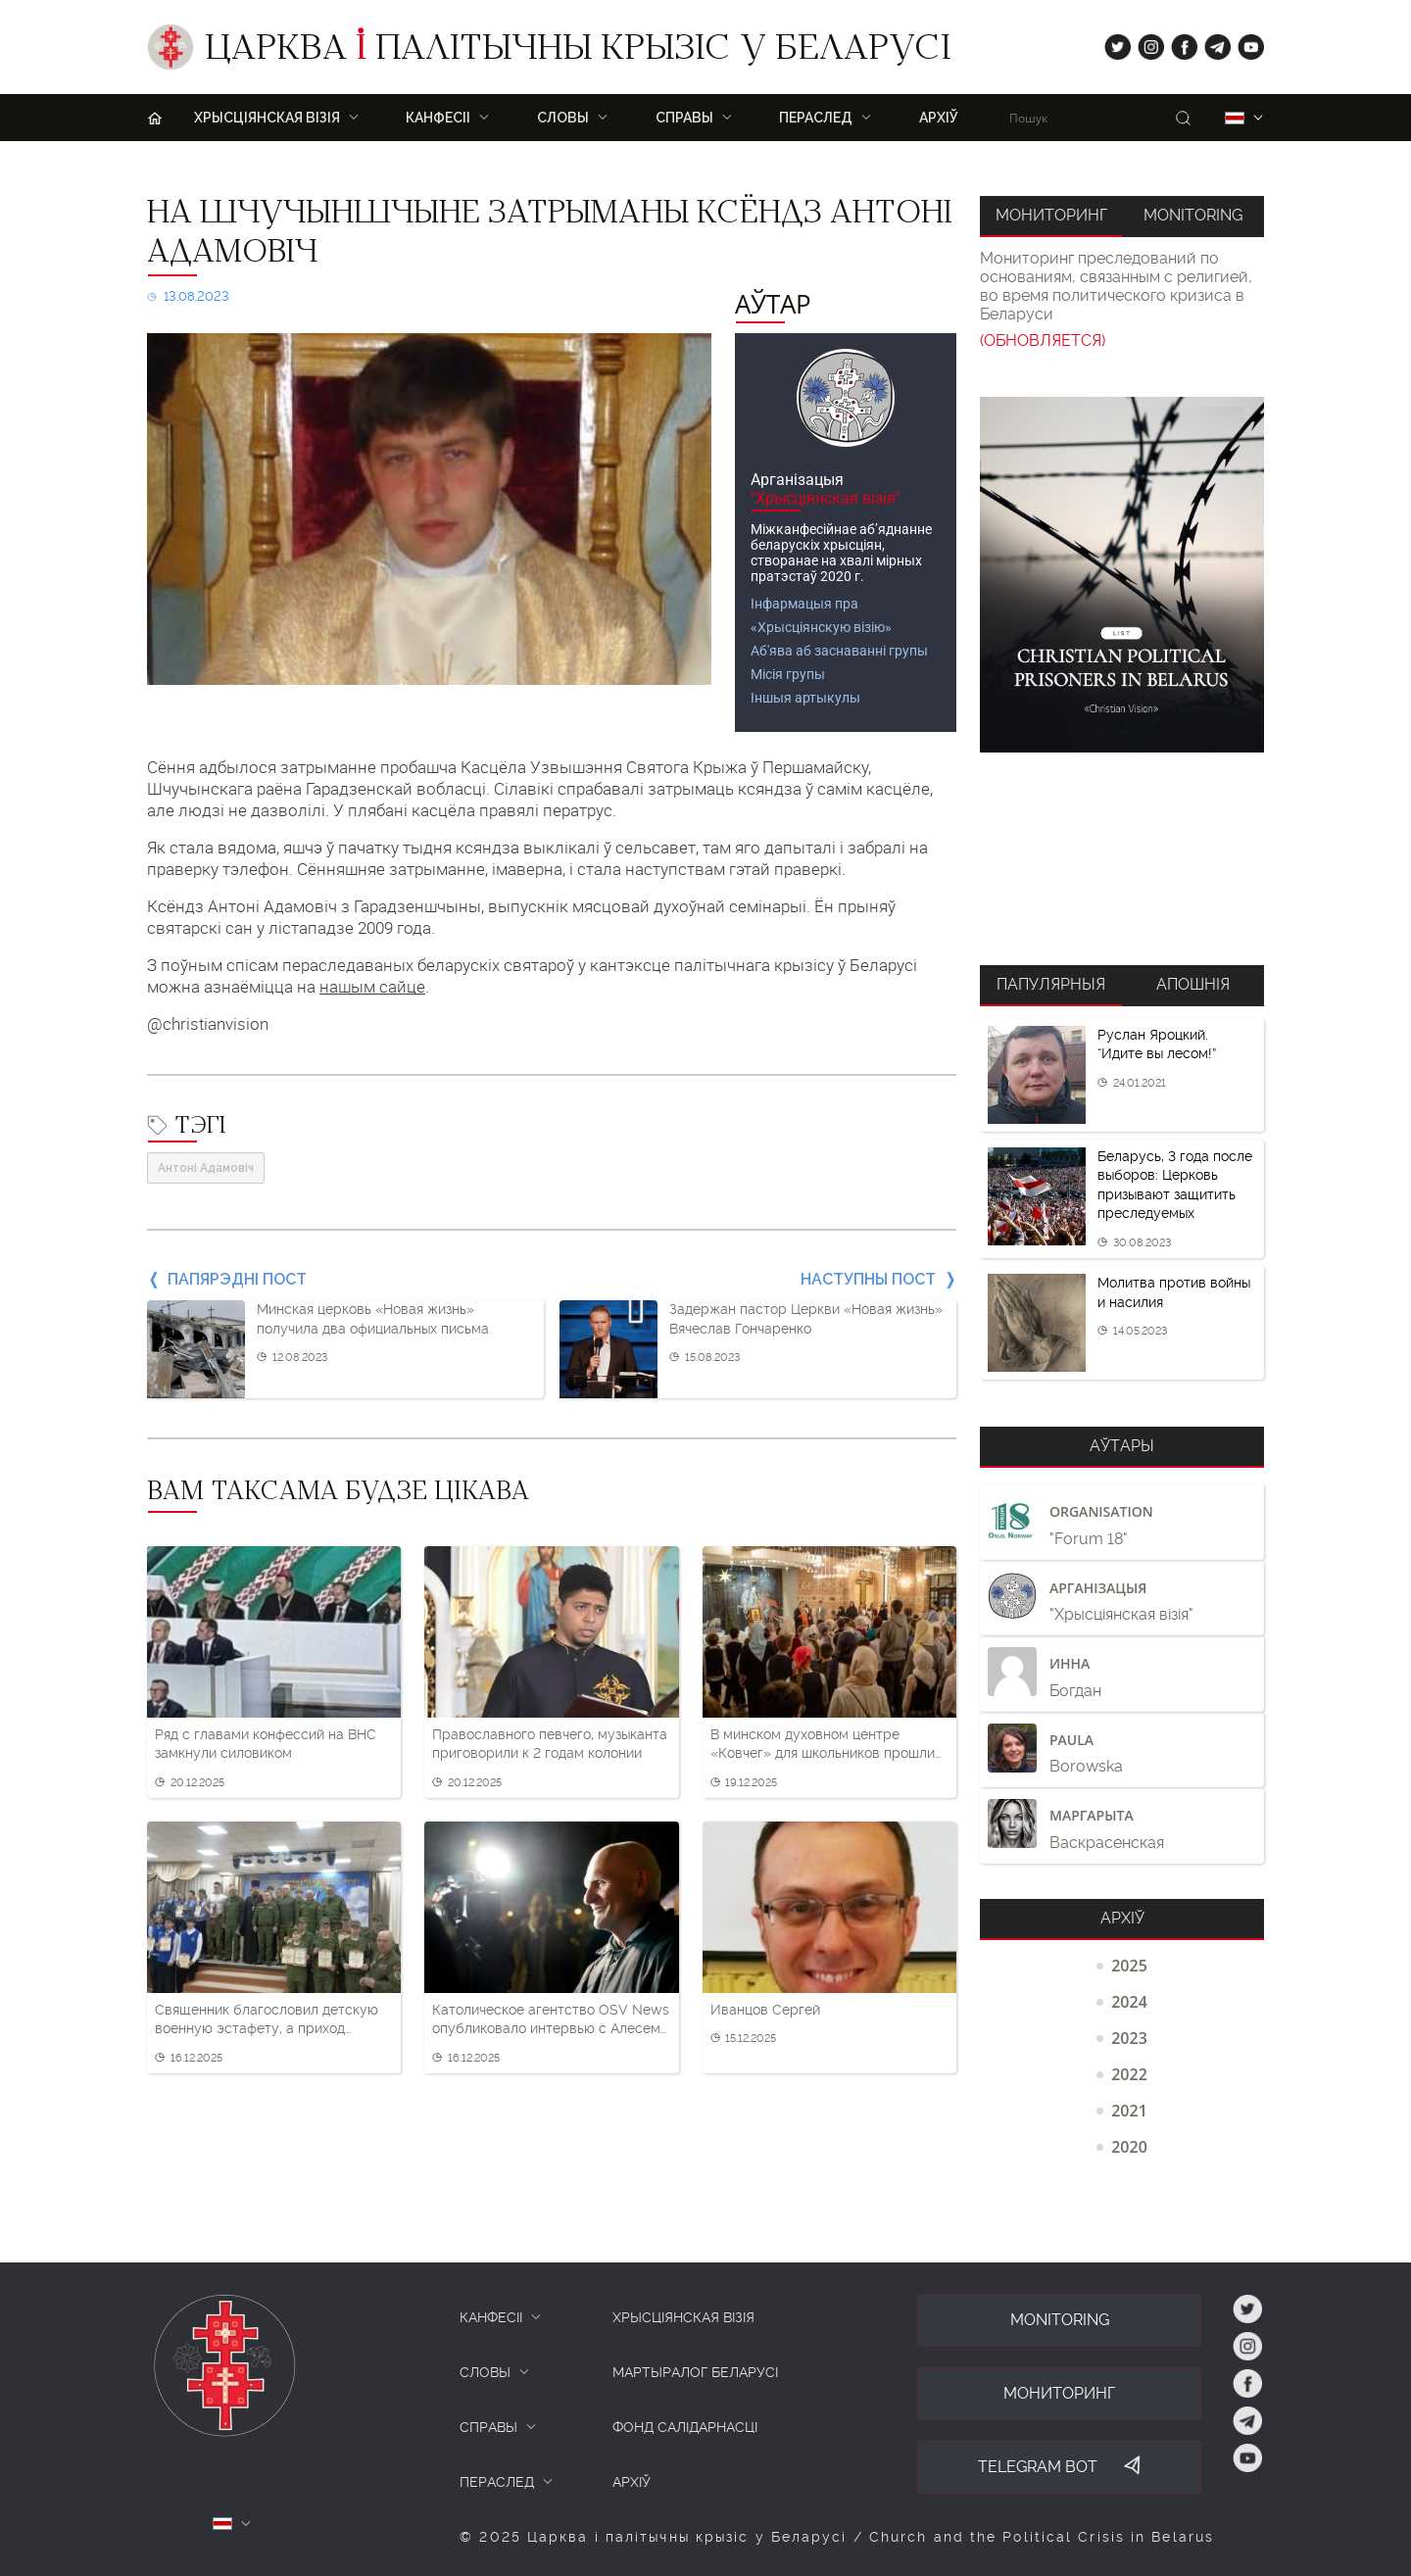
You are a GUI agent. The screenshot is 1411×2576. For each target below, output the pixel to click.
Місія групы (788, 674)
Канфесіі (438, 117)
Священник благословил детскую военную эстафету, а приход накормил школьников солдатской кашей (268, 2020)
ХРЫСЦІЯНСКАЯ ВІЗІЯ (267, 117)
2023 (1129, 2038)
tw (1113, 42)
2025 (1129, 1965)
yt (1244, 42)
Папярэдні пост (237, 1279)
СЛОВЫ (485, 2372)
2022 (1129, 2074)
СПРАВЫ (488, 2427)
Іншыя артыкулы (805, 697)
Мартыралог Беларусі (695, 2372)
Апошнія (1193, 984)
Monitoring (1192, 215)
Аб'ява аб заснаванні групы (839, 650)
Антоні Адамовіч (206, 1168)
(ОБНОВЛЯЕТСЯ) (1042, 340)
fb (1178, 42)
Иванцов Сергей (765, 2009)
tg (1211, 42)
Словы (563, 117)
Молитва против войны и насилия (1173, 1292)
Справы (684, 117)
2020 (1129, 2147)
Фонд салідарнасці (684, 2427)
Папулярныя (1051, 984)
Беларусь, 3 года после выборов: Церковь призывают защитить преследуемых (1174, 1185)
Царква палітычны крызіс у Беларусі (577, 52)
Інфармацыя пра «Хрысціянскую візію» (821, 615)
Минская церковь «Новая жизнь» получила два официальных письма (373, 1319)
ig (1144, 42)
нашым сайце (372, 986)
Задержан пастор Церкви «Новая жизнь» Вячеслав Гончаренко (806, 1319)
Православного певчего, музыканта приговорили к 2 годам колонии (549, 1744)
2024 (1129, 2002)
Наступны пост (868, 1279)
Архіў (938, 117)
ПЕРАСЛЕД (815, 117)
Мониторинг (1051, 215)
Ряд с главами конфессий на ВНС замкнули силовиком (265, 1744)
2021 (1129, 2110)
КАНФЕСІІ (491, 2317)
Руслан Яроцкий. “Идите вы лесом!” (1156, 1044)
